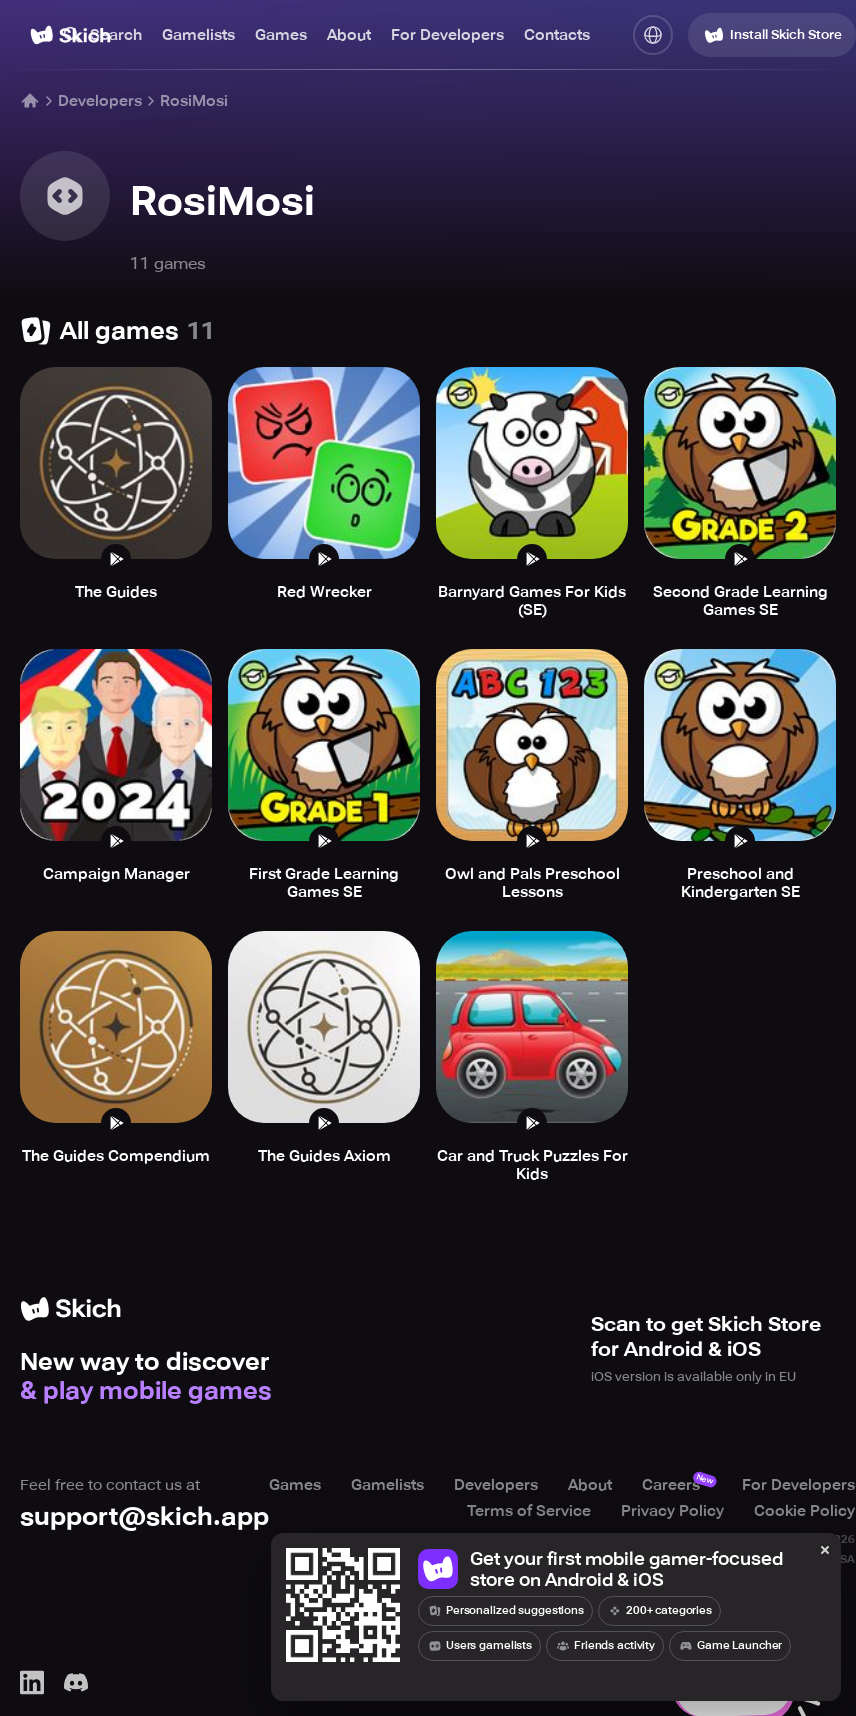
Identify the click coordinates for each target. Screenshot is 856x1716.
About (349, 35)
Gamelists (198, 35)
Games (281, 35)
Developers (100, 101)
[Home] (30, 101)
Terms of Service (529, 1511)
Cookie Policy (804, 1511)
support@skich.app (144, 1516)
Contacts (557, 35)
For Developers (447, 35)
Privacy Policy (672, 1511)
